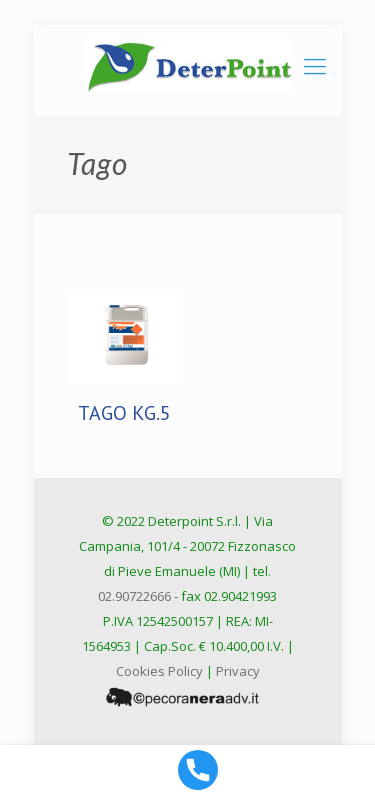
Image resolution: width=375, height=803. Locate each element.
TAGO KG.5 (124, 413)
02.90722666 (134, 596)
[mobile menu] (315, 65)
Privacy (238, 671)
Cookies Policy (159, 671)
